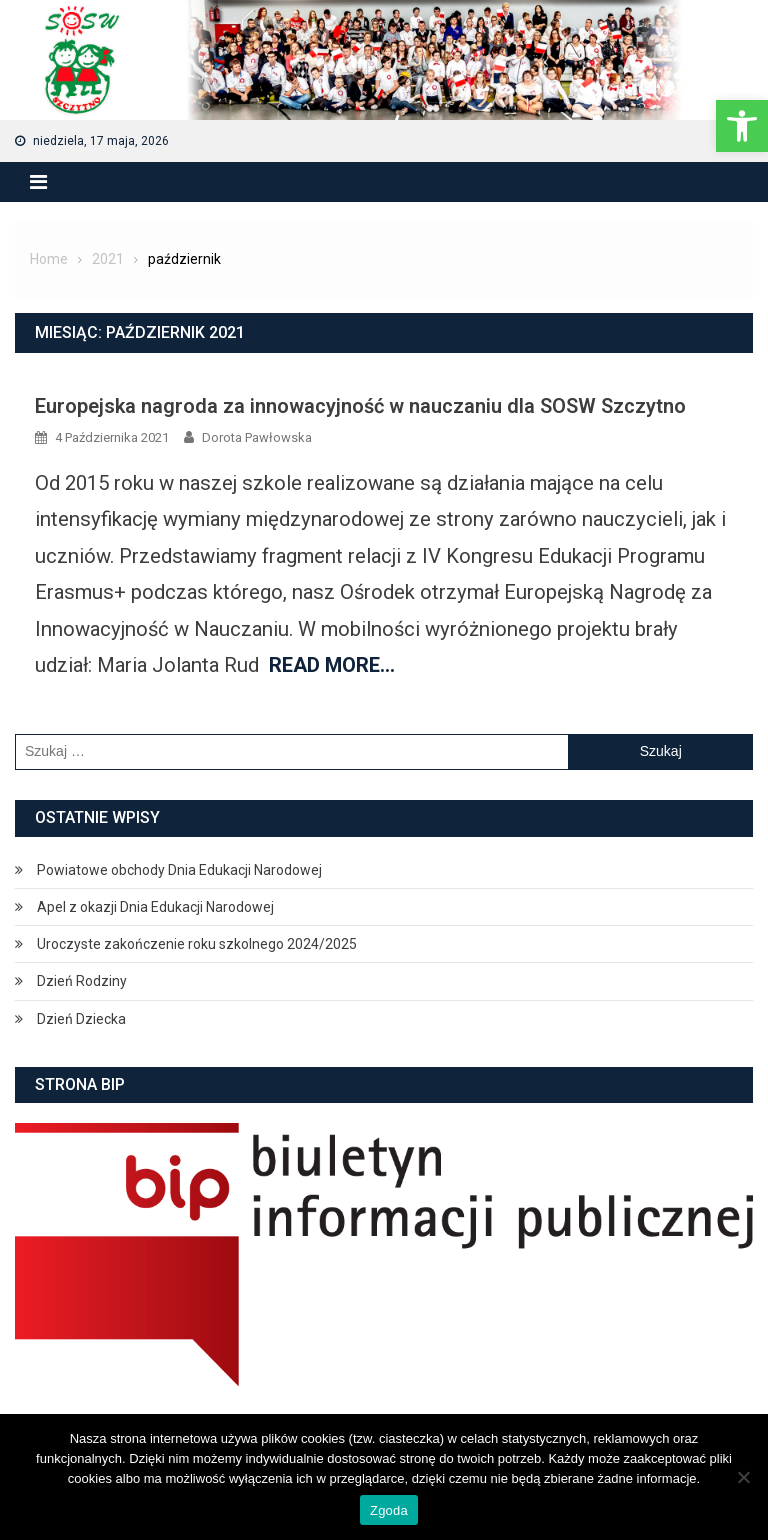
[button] (742, 126)
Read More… (332, 665)
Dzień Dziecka (81, 1019)
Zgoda (389, 1510)
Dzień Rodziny (82, 981)
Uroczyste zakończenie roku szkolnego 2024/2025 (197, 944)
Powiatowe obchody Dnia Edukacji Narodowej (179, 870)
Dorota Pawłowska (257, 437)
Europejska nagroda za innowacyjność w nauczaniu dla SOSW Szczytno (360, 406)
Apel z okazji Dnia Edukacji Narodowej (155, 907)
